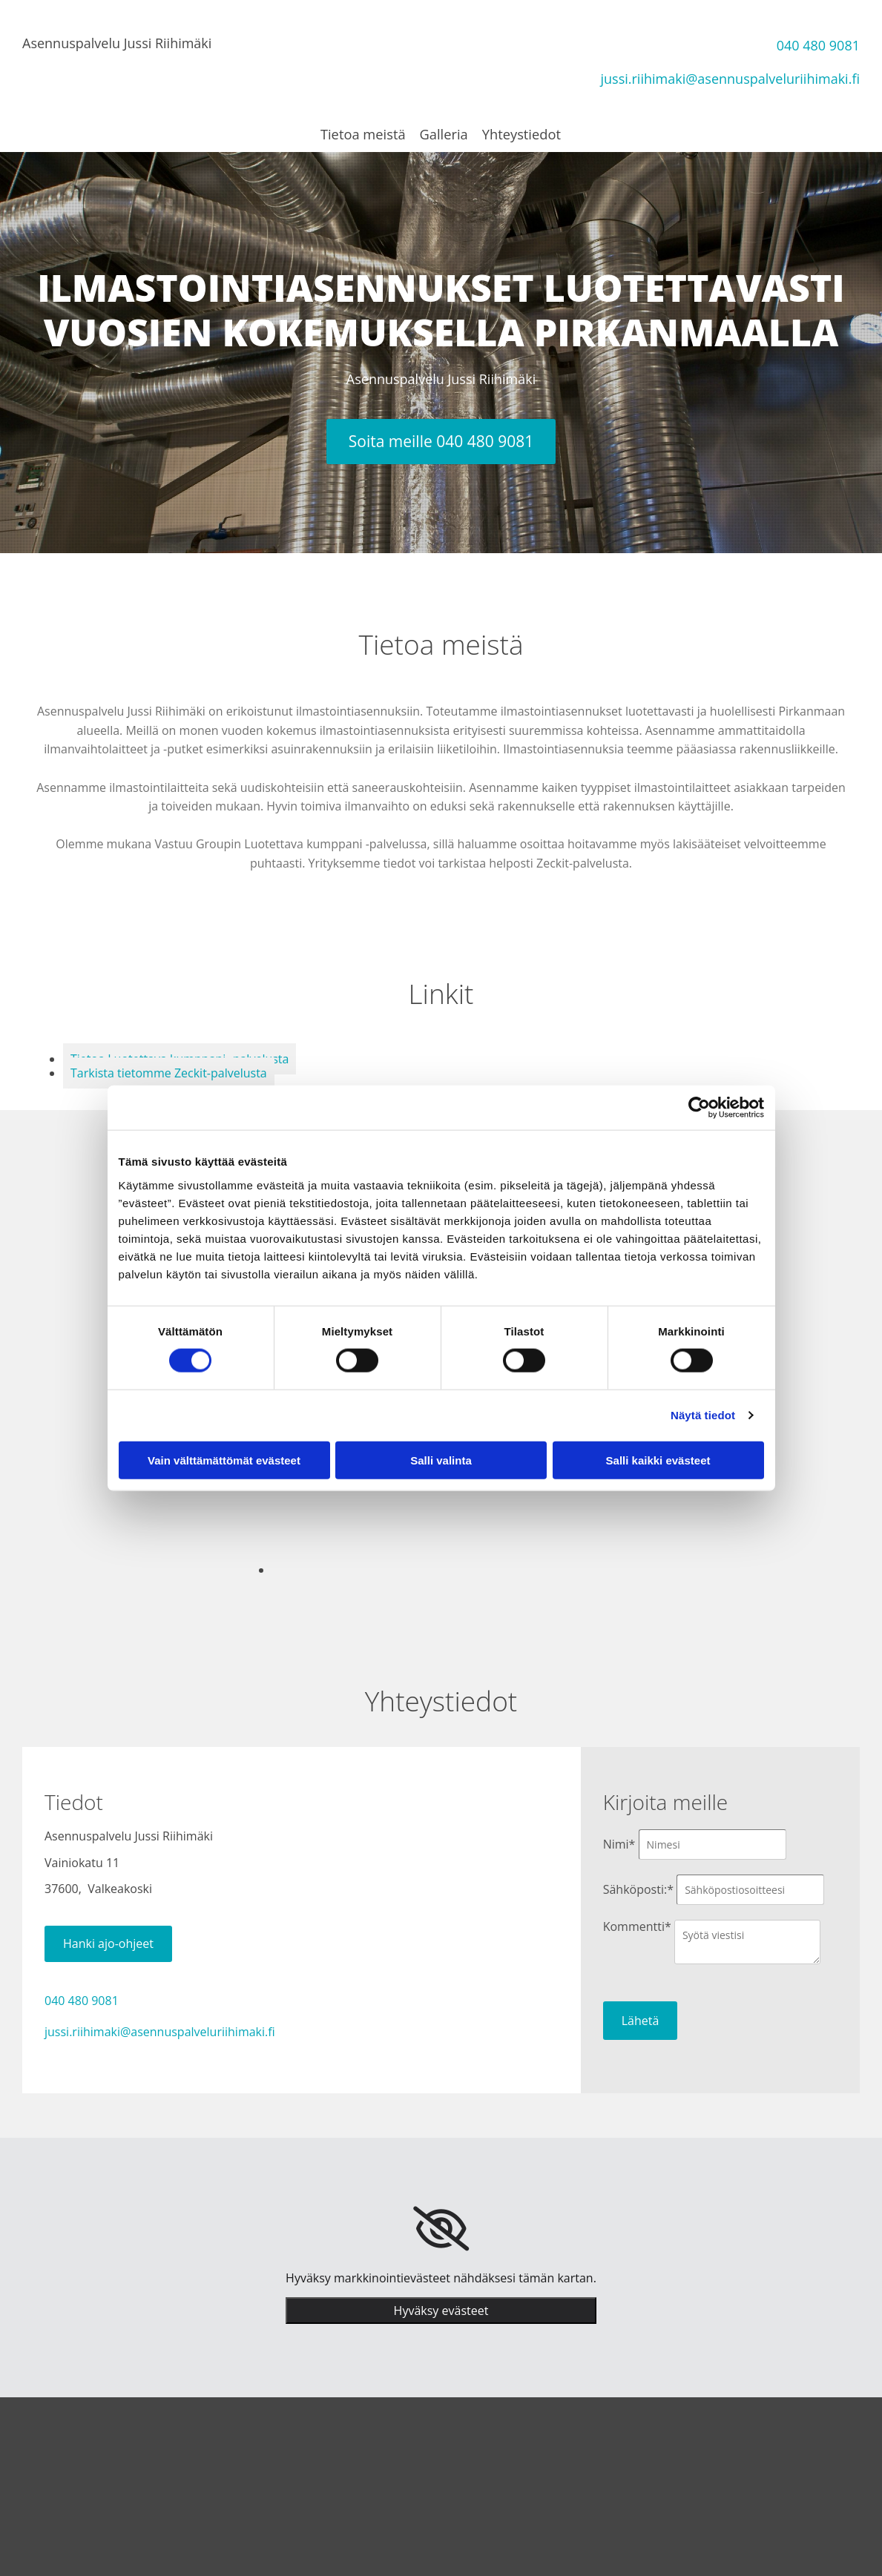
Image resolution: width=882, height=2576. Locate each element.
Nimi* (619, 1844)
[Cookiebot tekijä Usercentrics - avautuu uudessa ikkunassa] (699, 1108)
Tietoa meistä (364, 134)
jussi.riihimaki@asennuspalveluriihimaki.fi (730, 78)
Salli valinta (441, 1459)
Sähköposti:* (638, 1889)
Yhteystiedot (522, 134)
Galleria (444, 134)
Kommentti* (637, 1926)
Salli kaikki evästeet (658, 1459)
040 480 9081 (818, 45)
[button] (441, 441)
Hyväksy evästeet (441, 2310)
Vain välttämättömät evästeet (224, 1459)
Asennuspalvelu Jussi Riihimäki (116, 43)
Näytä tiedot (703, 1415)
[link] (441, 2228)
